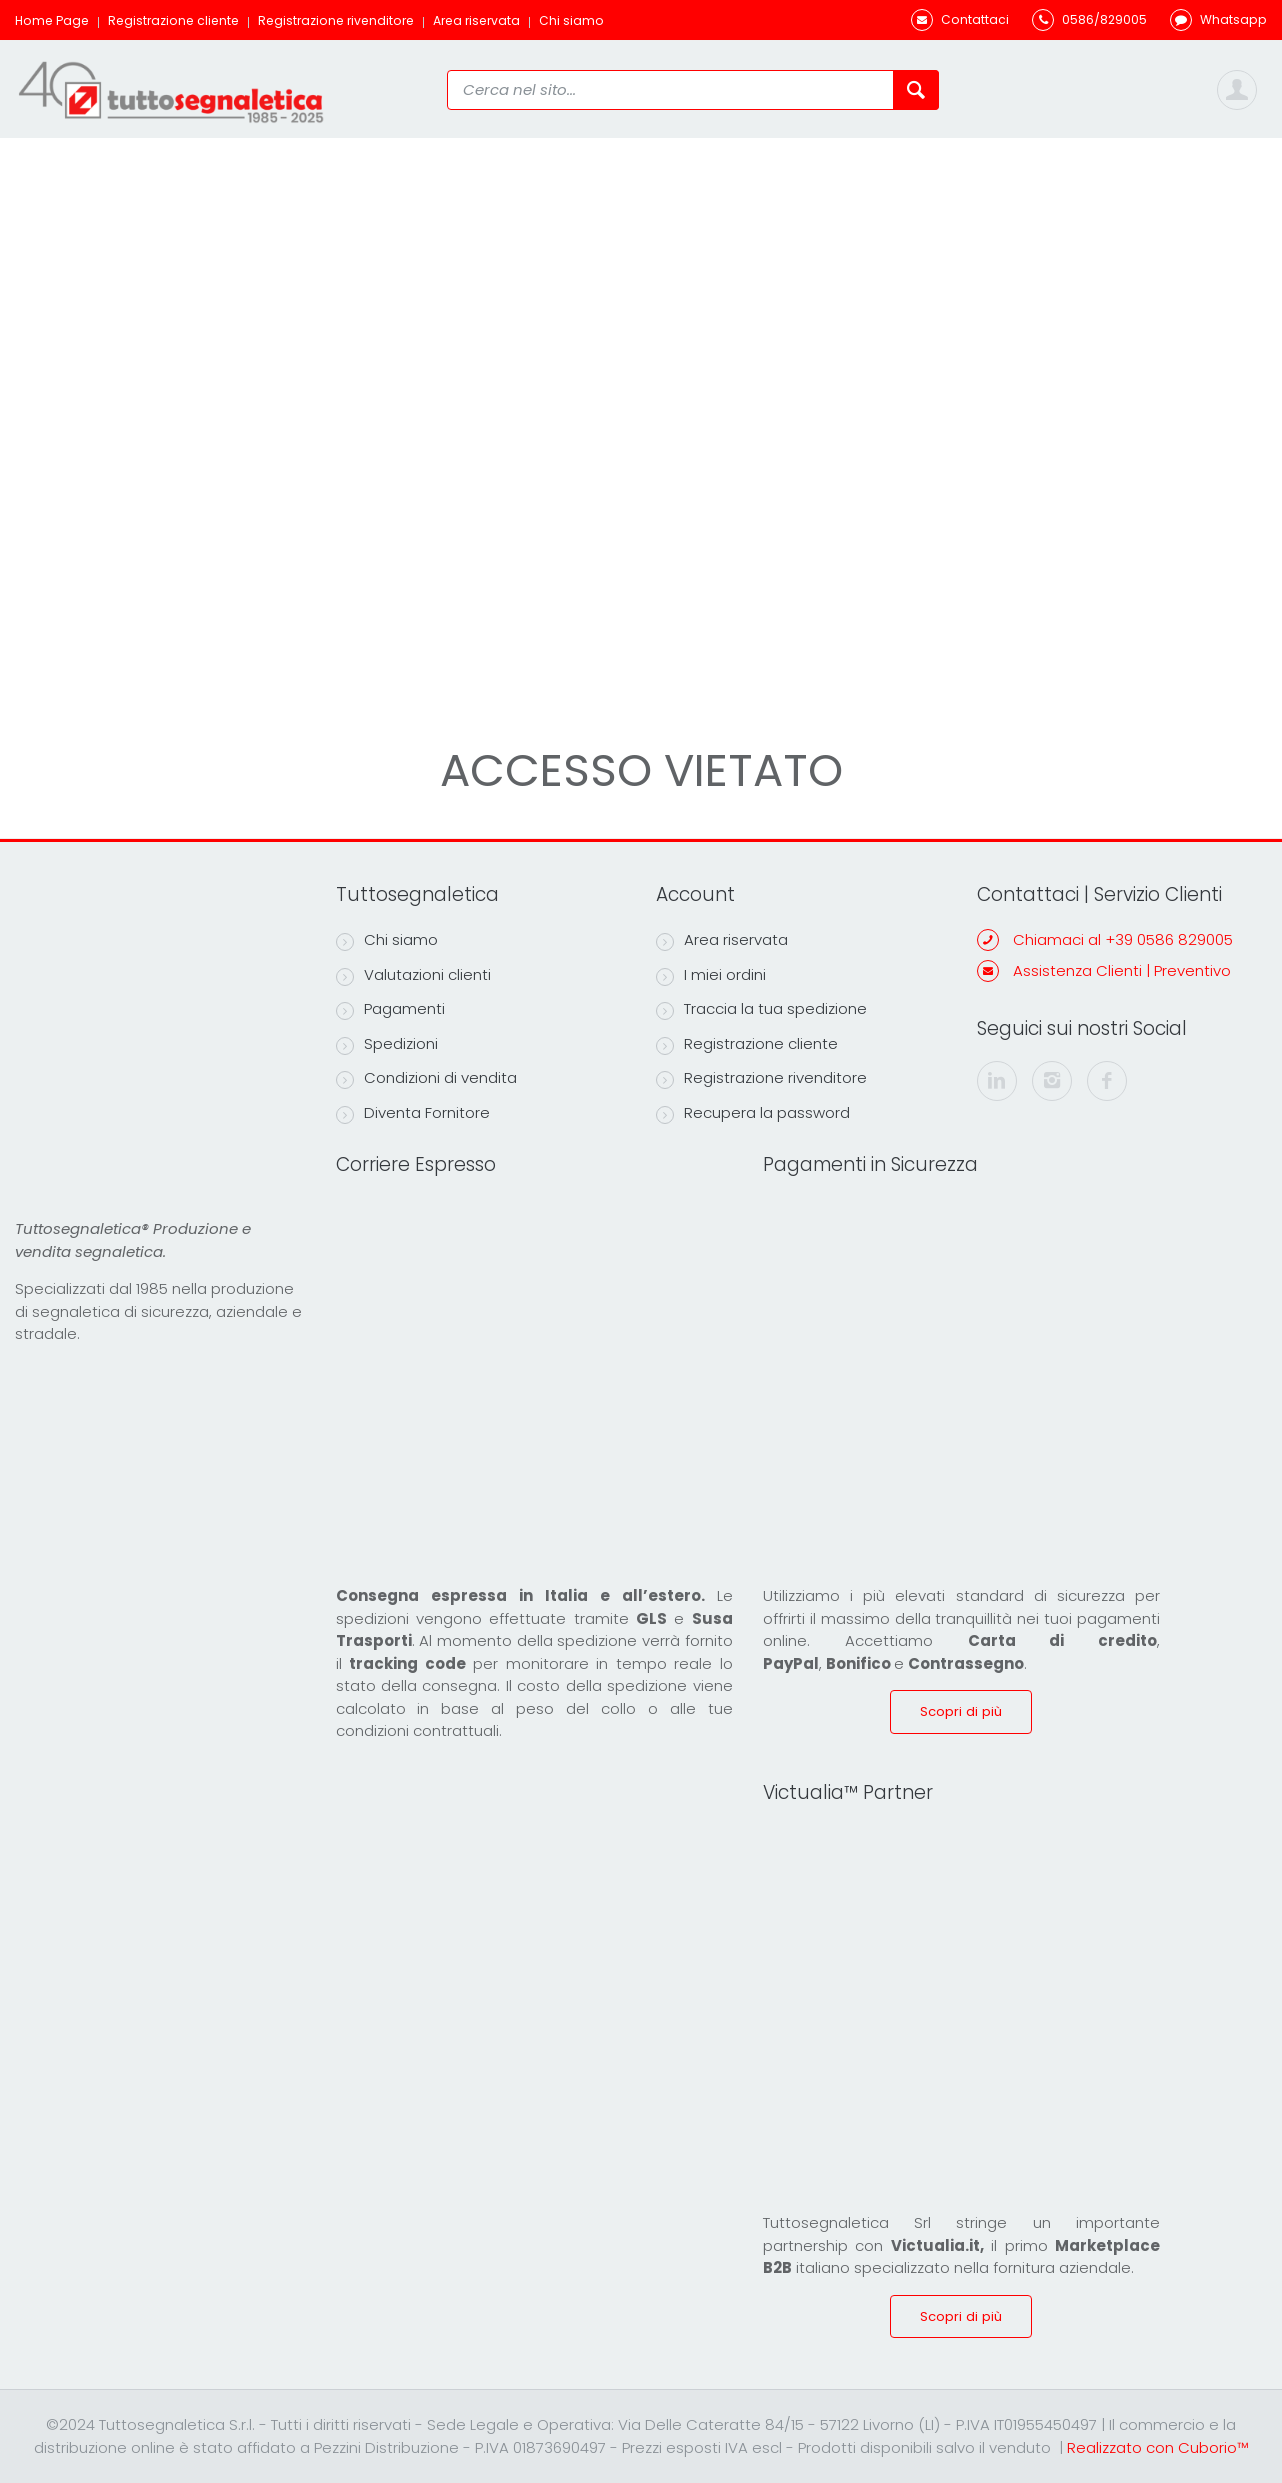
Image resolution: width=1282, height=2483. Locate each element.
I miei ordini (711, 975)
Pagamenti (390, 1009)
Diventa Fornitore (413, 1113)
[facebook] (1107, 1081)
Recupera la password (753, 1113)
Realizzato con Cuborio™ (1157, 2447)
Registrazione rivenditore (336, 20)
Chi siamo (571, 20)
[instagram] (1052, 1081)
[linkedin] (997, 1081)
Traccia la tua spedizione (761, 1009)
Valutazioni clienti (413, 975)
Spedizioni (387, 1044)
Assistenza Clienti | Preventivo (1122, 970)
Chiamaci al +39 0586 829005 (1123, 939)
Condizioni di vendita (426, 1078)
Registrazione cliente (173, 20)
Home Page (52, 20)
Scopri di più (961, 1711)
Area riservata (476, 20)
